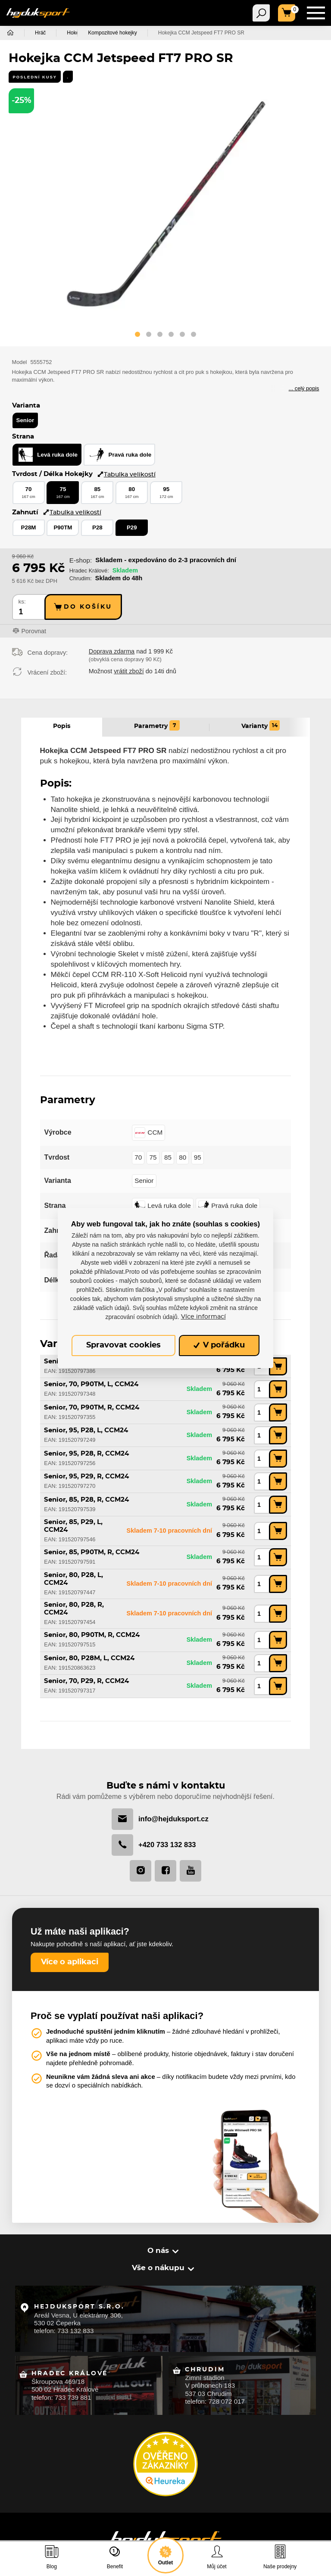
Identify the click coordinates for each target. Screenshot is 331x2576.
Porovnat (34, 631)
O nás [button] (159, 2250)
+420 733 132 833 (154, 1844)
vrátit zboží (129, 671)
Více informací (203, 1317)
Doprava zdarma (111, 651)
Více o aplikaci (69, 1962)
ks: (22, 602)
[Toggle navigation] (261, 13)
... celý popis (303, 388)
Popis (61, 726)
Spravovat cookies (123, 1345)
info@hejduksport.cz (160, 1818)
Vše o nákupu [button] (159, 2267)
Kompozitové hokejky (130, 33)
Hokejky (76, 33)
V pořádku (219, 1345)
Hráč (40, 33)
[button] (137, 336)
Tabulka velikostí (126, 474)
